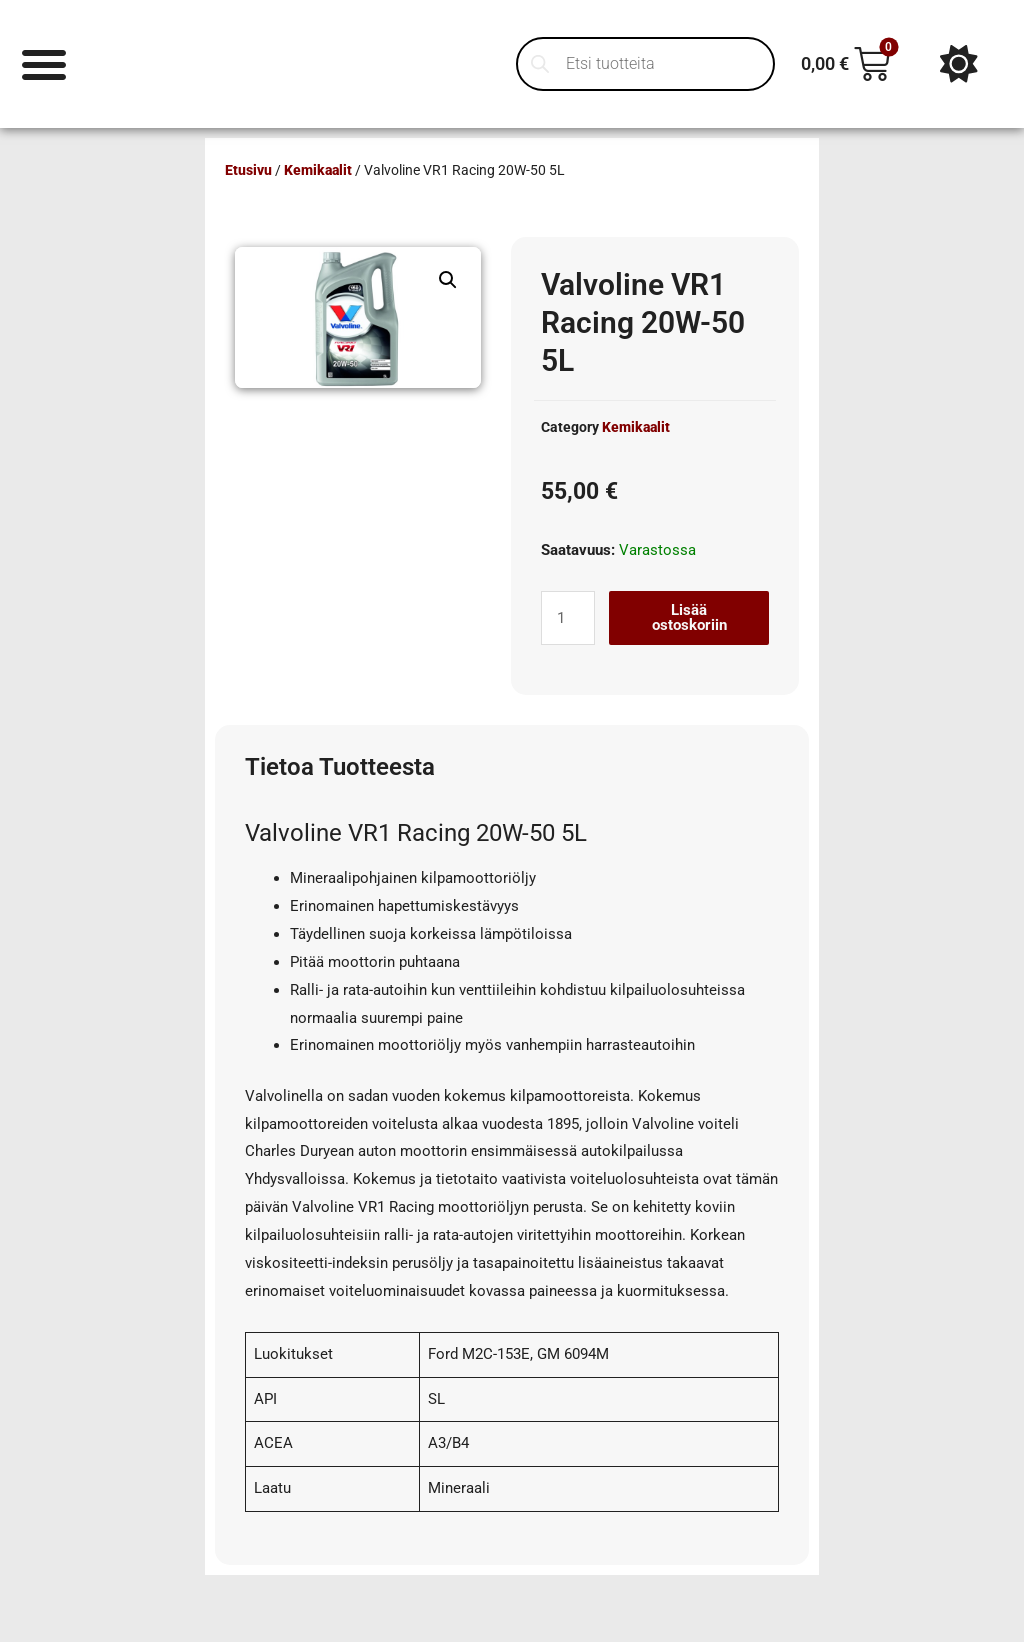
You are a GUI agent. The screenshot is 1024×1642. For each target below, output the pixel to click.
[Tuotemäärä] (568, 618)
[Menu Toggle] (44, 63)
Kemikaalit (318, 170)
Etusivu (248, 170)
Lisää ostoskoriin (689, 617)
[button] (448, 280)
